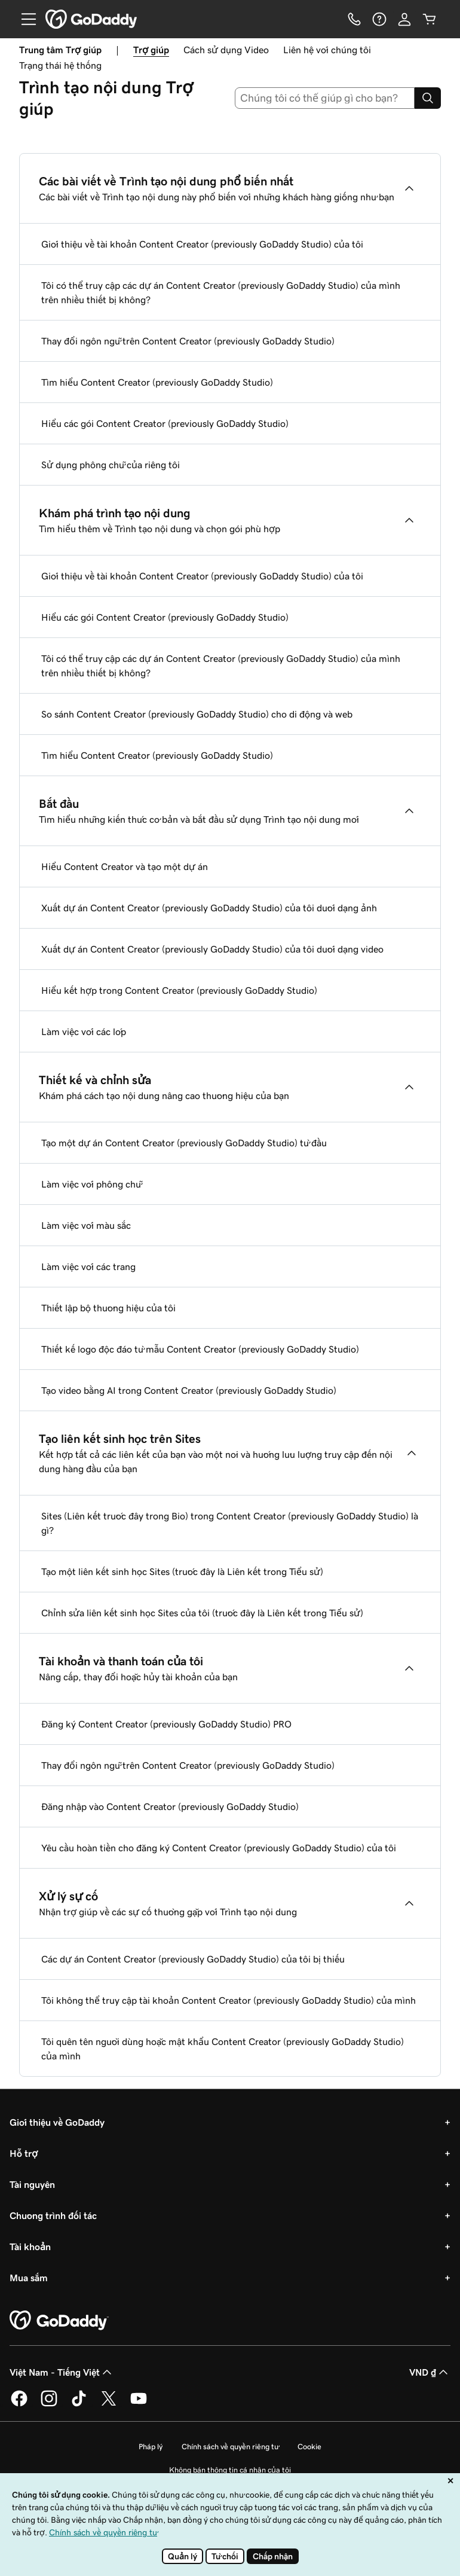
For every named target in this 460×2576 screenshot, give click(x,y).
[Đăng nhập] (404, 19)
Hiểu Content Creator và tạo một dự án (124, 866)
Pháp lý (150, 2446)
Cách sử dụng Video (226, 49)
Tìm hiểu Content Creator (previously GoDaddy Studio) (157, 382)
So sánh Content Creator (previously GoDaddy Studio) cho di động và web (196, 714)
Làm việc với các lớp (83, 1031)
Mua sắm (29, 2277)
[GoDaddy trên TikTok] (78, 2404)
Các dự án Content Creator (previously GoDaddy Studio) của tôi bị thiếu (193, 1959)
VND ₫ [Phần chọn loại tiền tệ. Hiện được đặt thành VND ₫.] (429, 2372)
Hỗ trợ (24, 2153)
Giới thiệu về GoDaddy (57, 2122)
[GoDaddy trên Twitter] (108, 2404)
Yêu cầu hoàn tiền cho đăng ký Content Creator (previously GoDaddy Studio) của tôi (218, 1847)
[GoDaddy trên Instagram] (49, 2404)
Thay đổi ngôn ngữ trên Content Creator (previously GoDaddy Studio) (188, 341)
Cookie (309, 2446)
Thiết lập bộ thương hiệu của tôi (108, 1308)
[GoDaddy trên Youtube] (138, 2404)
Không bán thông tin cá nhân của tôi (230, 2470)
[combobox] (325, 98)
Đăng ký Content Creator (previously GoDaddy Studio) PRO (166, 1724)
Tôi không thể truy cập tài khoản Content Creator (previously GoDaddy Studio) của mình (228, 2000)
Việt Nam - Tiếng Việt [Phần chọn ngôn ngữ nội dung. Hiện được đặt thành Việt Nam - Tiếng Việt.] (62, 2372)
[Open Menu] (24, 19)
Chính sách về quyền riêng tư (230, 2446)
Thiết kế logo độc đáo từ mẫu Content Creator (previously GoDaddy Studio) (200, 1349)
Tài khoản (30, 2246)
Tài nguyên (32, 2184)
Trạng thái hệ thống (60, 65)
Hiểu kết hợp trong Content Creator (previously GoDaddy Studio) (179, 990)
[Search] (428, 98)
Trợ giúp (151, 49)
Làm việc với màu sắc (86, 1225)
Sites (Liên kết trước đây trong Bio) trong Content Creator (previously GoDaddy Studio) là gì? (229, 1523)
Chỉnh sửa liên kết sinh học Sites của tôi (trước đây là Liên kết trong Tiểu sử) (202, 1612)
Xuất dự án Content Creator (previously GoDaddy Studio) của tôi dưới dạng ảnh (209, 907)
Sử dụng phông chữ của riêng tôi (110, 464)
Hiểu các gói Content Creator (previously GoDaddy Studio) (165, 423)
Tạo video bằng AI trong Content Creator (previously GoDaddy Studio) (188, 1390)
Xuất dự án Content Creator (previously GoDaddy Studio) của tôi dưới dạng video (212, 949)
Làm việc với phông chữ (91, 1184)
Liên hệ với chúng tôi (327, 49)
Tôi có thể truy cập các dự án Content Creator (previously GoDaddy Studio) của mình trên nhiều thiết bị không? (220, 292)
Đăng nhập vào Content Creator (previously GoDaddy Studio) (170, 1806)
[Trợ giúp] (379, 19)
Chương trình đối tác (53, 2215)
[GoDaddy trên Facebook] (19, 2404)
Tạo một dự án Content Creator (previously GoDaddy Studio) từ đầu (184, 1142)
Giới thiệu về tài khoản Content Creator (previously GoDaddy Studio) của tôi (202, 244)
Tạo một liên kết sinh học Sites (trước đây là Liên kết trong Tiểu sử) (182, 1571)
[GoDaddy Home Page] (59, 2321)
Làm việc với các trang (88, 1266)
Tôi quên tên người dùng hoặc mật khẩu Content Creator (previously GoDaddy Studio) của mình (222, 2049)
